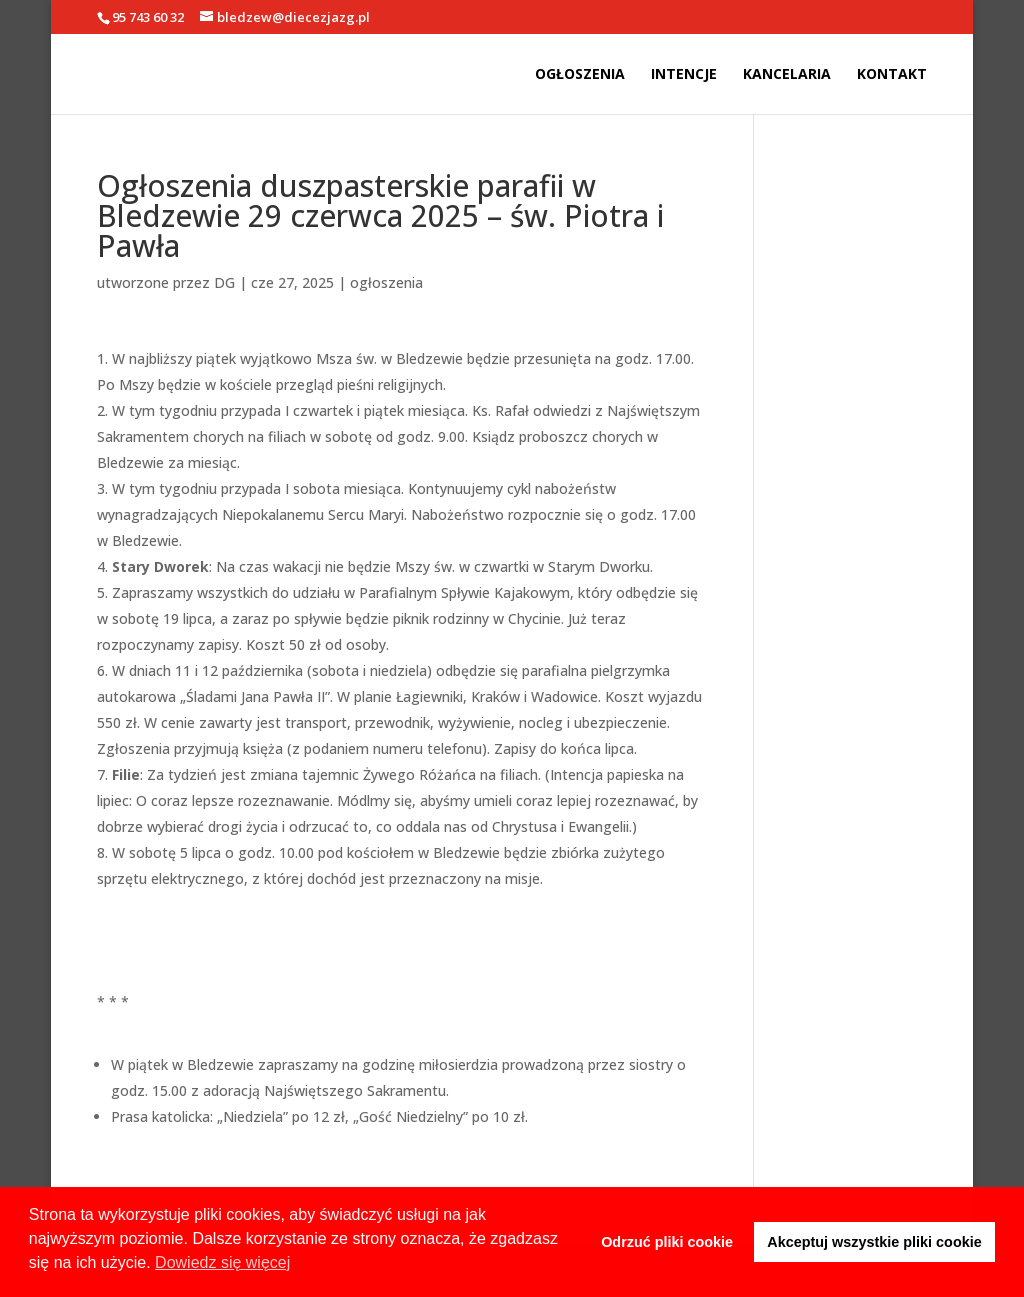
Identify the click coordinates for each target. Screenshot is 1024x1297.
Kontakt (892, 75)
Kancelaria (787, 75)
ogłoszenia (386, 282)
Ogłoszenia (580, 75)
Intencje (684, 75)
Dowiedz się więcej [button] (222, 1262)
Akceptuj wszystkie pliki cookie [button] (874, 1242)
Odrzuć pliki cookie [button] (667, 1242)
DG (224, 282)
